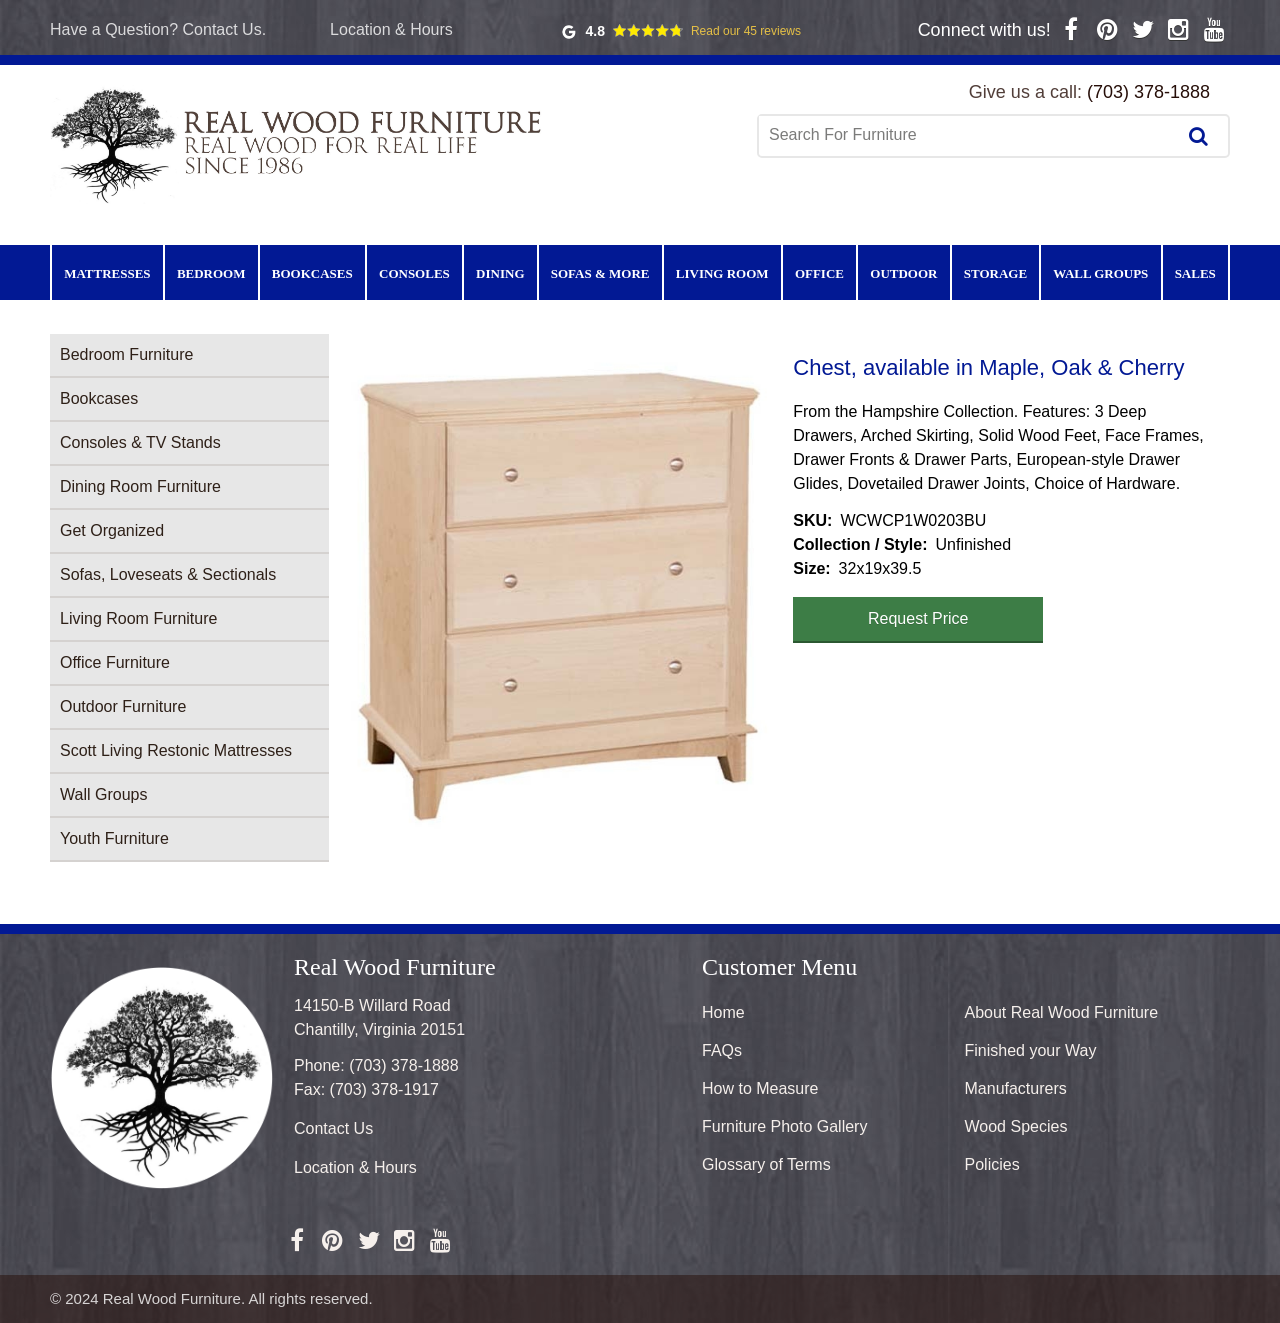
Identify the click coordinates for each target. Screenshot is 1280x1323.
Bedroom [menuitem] (211, 273)
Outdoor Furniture (123, 706)
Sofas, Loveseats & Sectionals (168, 574)
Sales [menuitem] (1195, 273)
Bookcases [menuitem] (312, 273)
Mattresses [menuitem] (107, 273)
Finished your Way (1031, 1050)
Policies (992, 1164)
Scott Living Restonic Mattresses (176, 750)
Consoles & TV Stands (140, 442)
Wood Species (1016, 1126)
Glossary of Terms (766, 1164)
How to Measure (760, 1088)
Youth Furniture (114, 838)
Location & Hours (391, 29)
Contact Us (333, 1128)
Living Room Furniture (138, 618)
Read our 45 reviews (746, 31)
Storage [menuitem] (995, 273)
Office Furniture (115, 662)
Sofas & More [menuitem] (600, 273)
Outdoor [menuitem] (903, 273)
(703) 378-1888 (1148, 92)
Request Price (918, 618)
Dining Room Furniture (140, 486)
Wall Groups (103, 794)
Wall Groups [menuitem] (1100, 273)
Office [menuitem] (819, 273)
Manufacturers (1016, 1088)
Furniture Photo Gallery (784, 1126)
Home (723, 1012)
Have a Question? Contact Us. (158, 29)
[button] (561, 589)
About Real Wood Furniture (1062, 1012)
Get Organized (112, 530)
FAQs (722, 1050)
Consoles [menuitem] (414, 273)
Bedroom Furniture (126, 354)
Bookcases (99, 398)
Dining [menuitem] (500, 273)
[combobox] (969, 135)
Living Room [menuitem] (722, 273)
